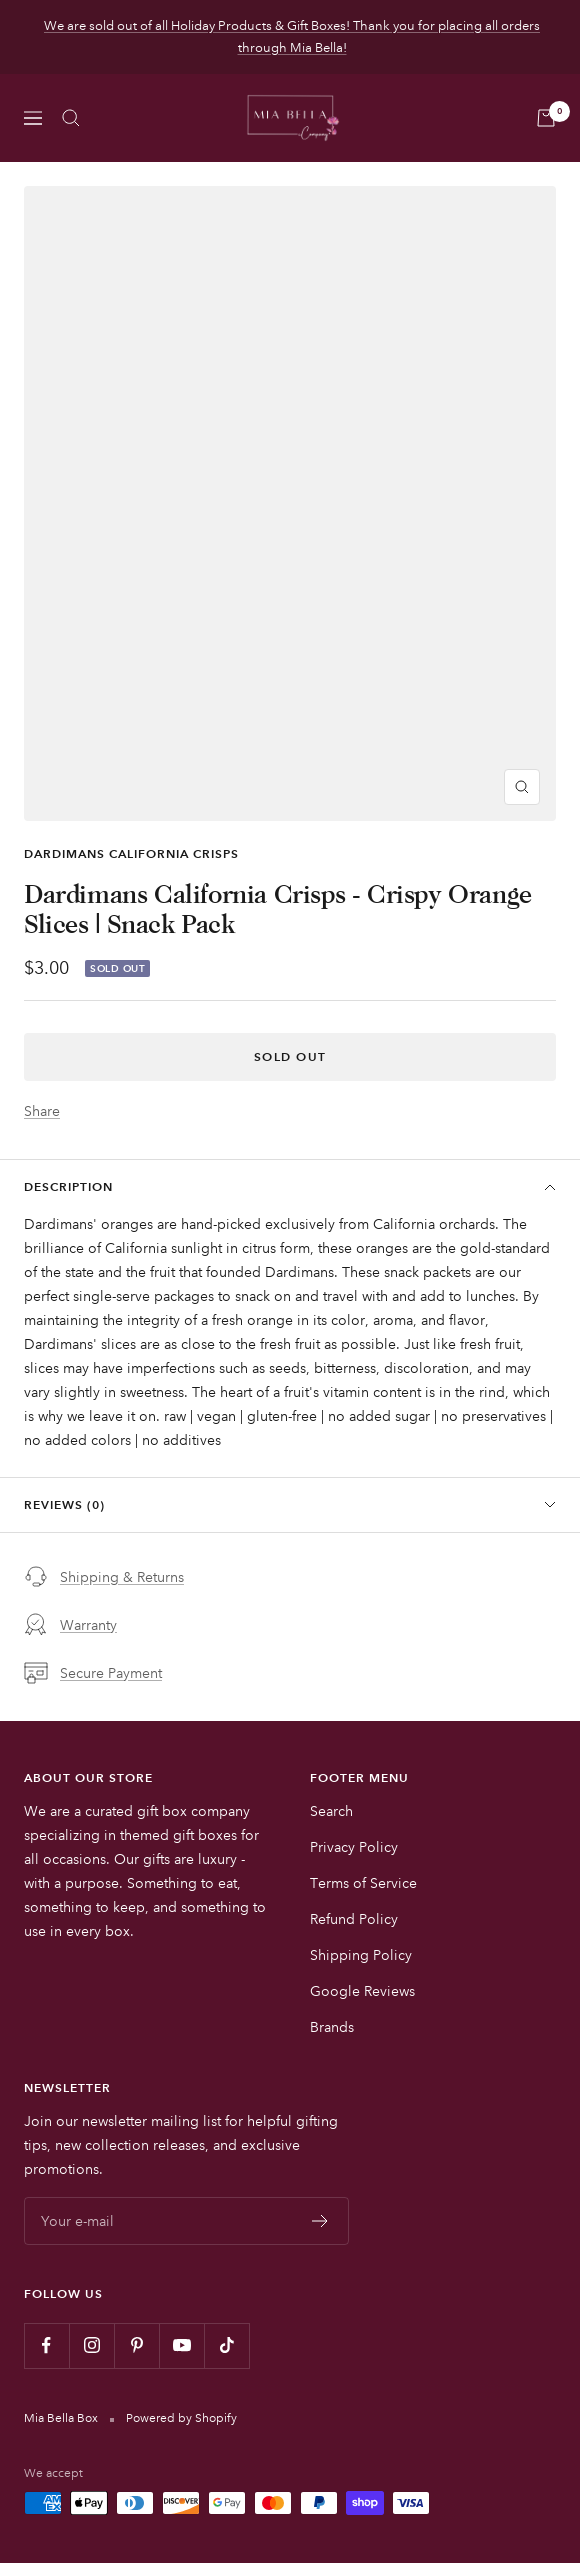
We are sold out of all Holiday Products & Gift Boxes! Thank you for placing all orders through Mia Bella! (292, 37)
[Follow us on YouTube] (181, 2345)
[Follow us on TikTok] (226, 2345)
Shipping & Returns (104, 1577)
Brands (332, 2027)
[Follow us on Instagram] (91, 2345)
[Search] (71, 118)
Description (290, 1186)
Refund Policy (354, 1919)
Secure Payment (93, 1673)
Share (42, 1111)
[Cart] (546, 118)
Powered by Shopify (181, 2418)
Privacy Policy (354, 1847)
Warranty (70, 1625)
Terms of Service (363, 1883)
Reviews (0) (290, 1504)
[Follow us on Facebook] (46, 2345)
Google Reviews (362, 1991)
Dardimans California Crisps (131, 853)
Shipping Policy (361, 1955)
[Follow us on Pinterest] (136, 2345)
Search (331, 1811)
